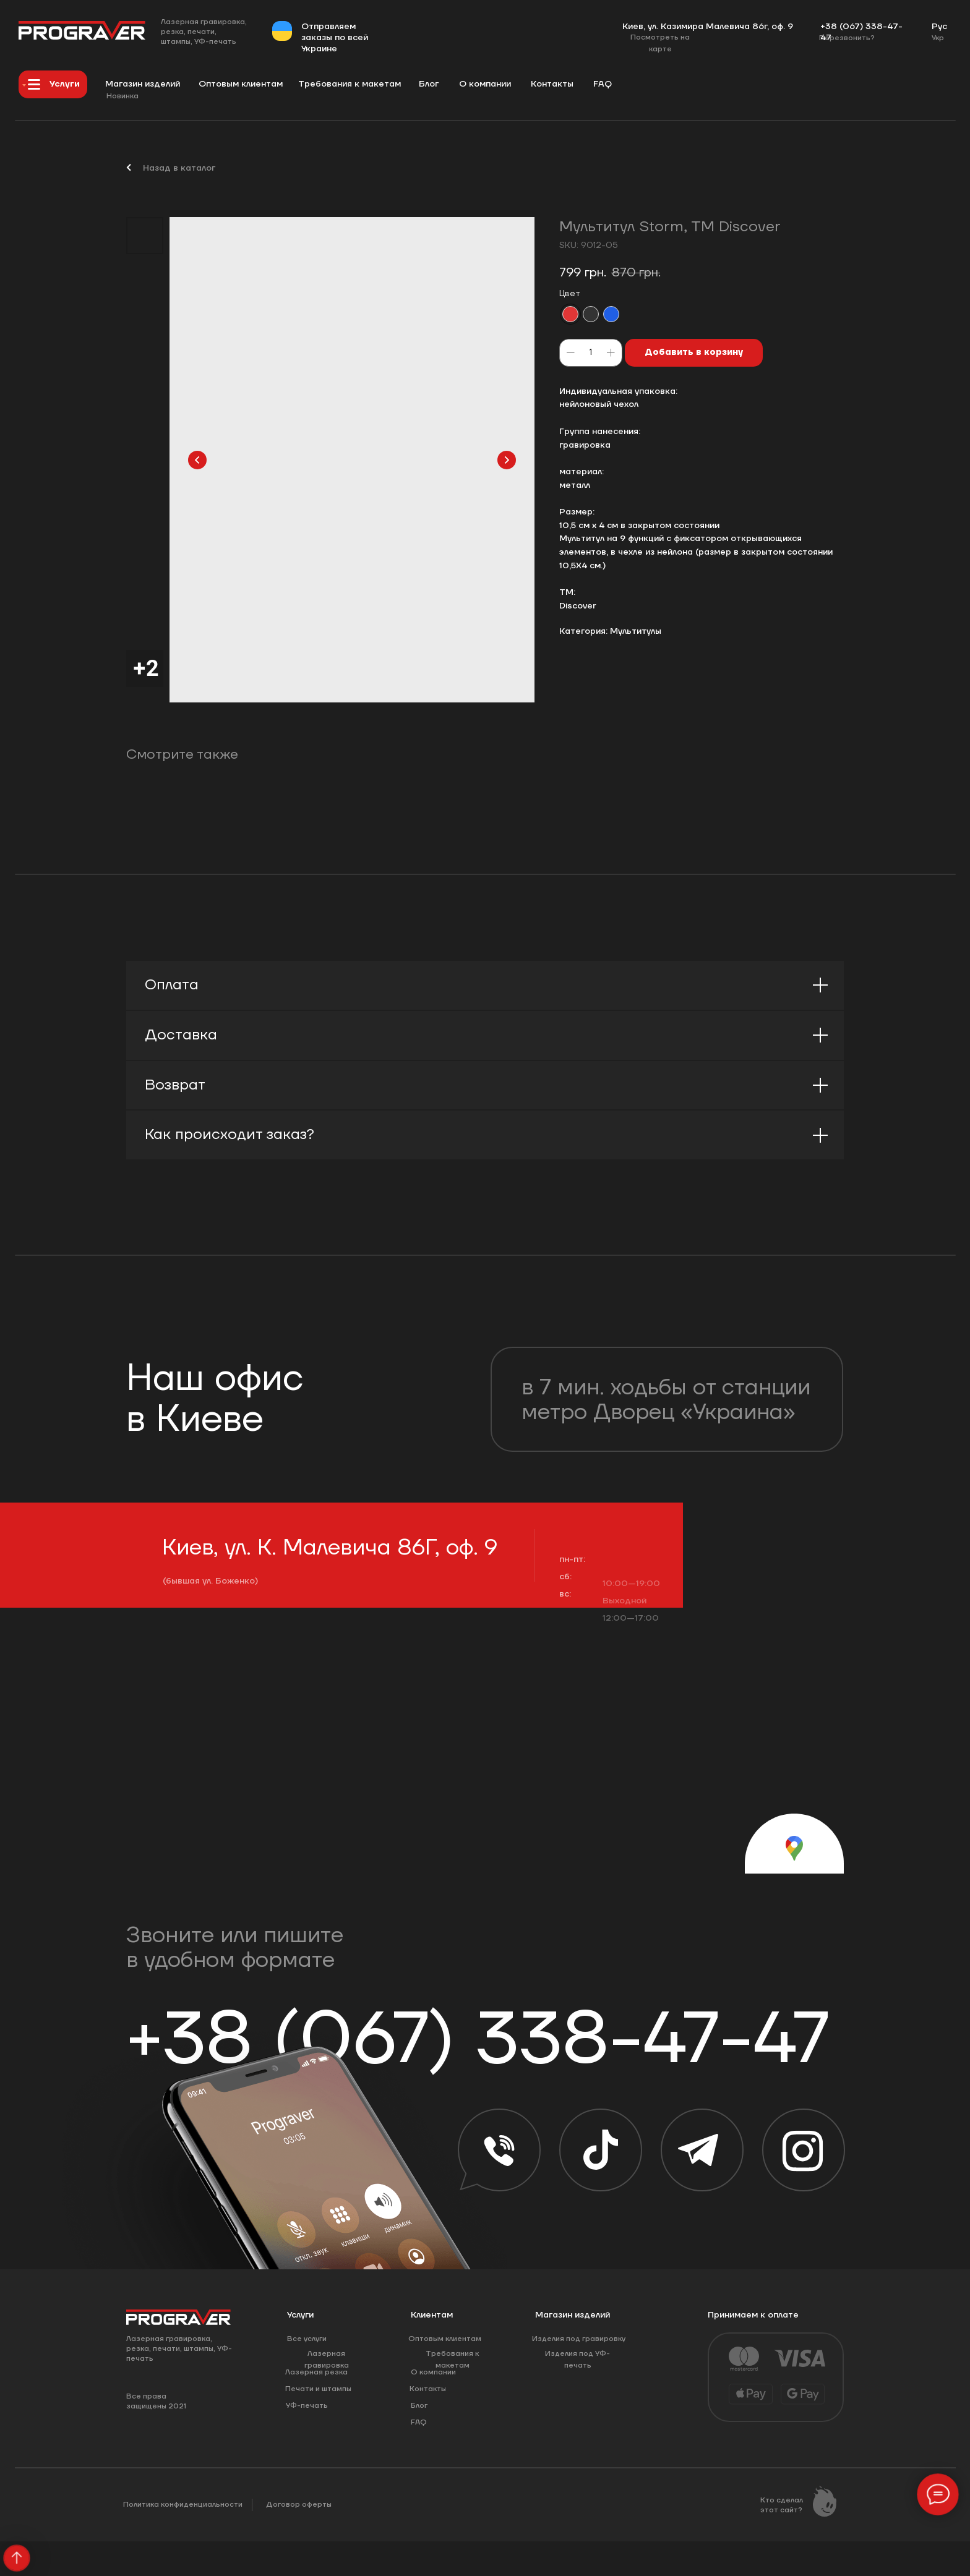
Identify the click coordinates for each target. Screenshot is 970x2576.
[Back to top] (16, 2558)
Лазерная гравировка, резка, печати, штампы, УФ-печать (204, 31)
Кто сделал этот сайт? (781, 2505)
